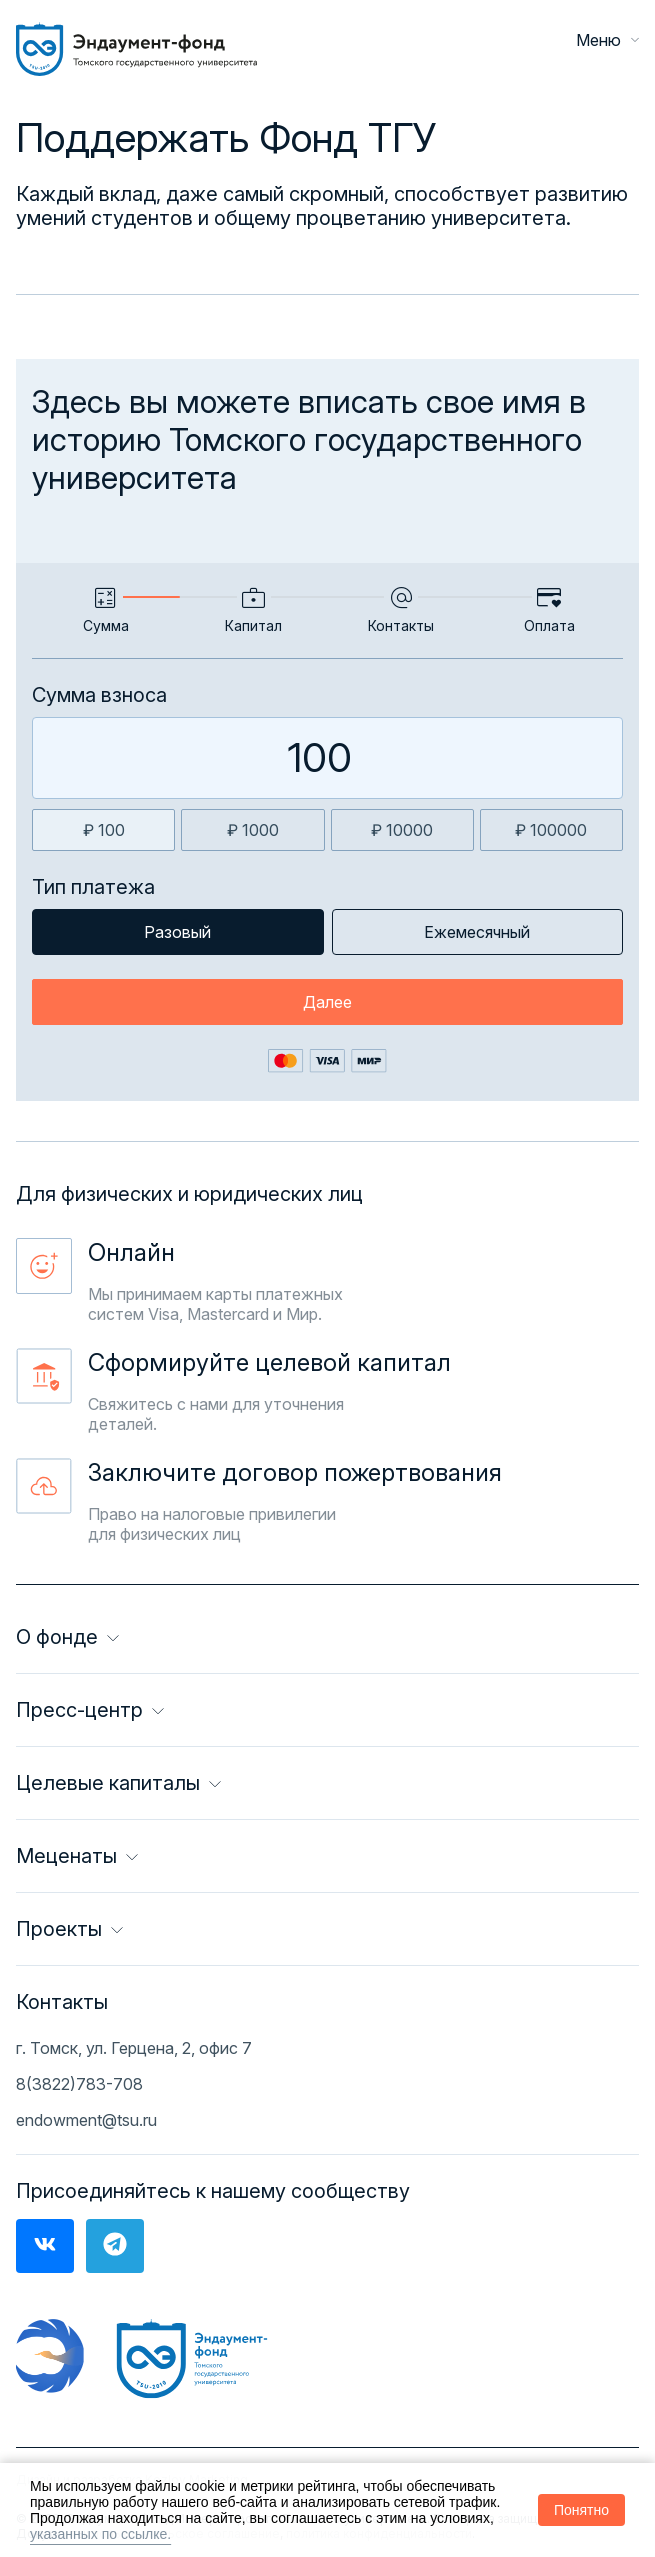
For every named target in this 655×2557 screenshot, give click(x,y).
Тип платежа (93, 887)
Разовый (177, 932)
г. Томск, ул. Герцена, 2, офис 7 (134, 2048)
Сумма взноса (99, 695)
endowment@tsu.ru (86, 2120)
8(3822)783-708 (79, 2084)
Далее (327, 1002)
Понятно (581, 2510)
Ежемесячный (477, 932)
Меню (607, 40)
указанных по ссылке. (100, 2534)
